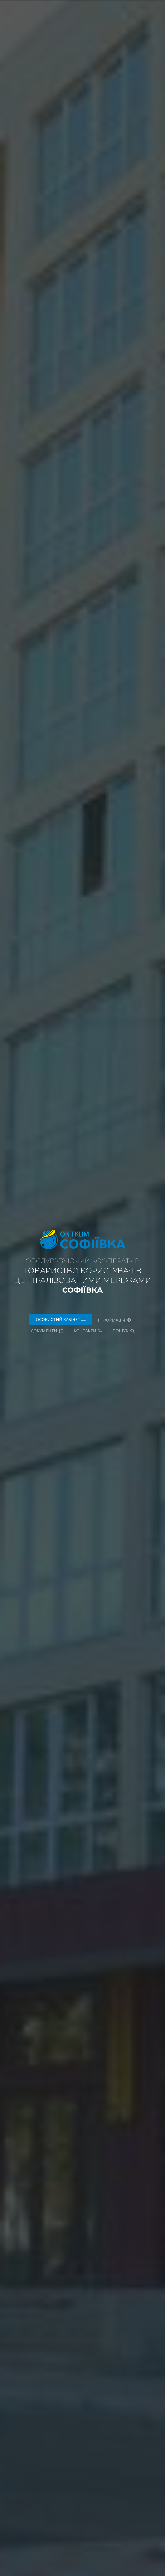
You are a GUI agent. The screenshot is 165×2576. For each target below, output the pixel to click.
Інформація (114, 1320)
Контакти (88, 1331)
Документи (47, 1331)
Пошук (123, 1331)
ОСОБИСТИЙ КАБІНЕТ (61, 1319)
